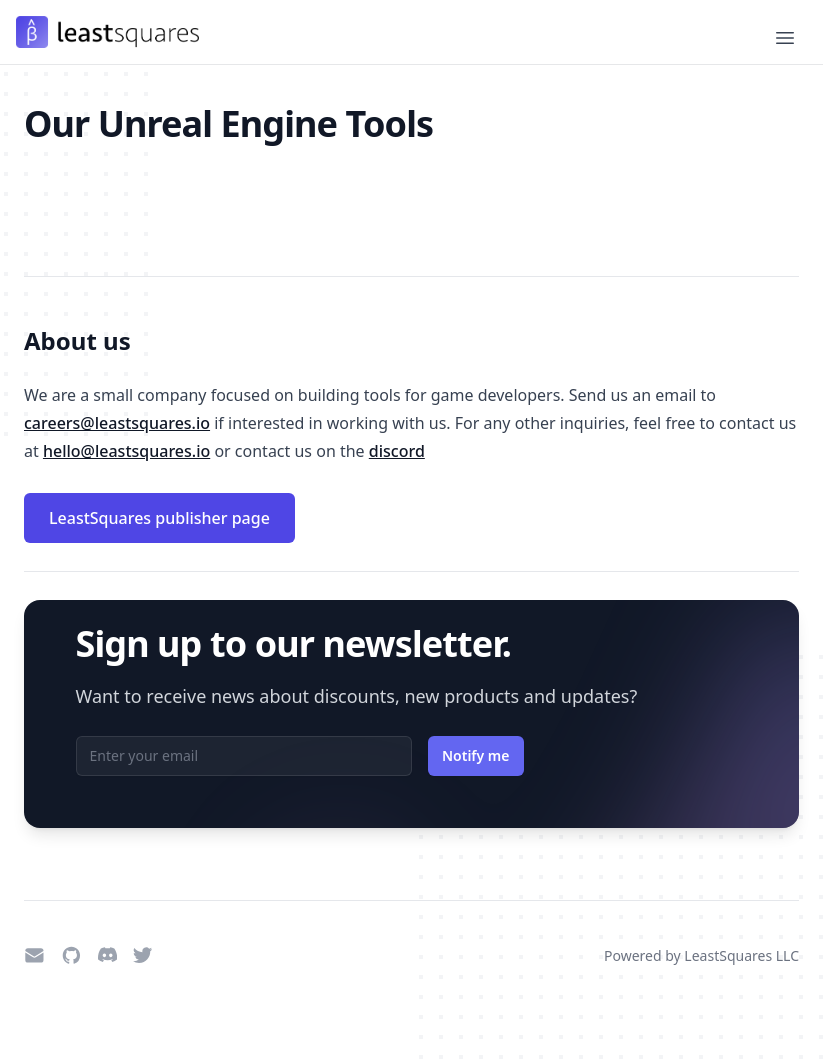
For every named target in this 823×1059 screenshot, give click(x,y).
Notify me (476, 755)
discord (397, 451)
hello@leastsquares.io (126, 451)
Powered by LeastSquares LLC (701, 955)
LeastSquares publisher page (159, 518)
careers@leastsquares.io (117, 423)
